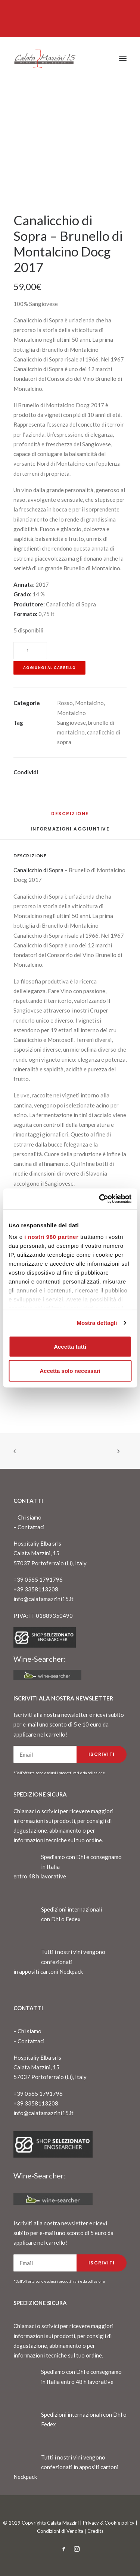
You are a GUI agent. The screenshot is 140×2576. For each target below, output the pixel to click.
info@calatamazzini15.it (43, 1598)
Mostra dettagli (97, 1323)
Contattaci (31, 1527)
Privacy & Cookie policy (108, 2523)
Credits (95, 2531)
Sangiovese (71, 722)
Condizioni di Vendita (60, 2531)
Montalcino (89, 702)
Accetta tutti (70, 1346)
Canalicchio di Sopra (38, 870)
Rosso (65, 702)
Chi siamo (29, 1517)
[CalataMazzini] (44, 58)
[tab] (70, 831)
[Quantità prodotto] (30, 650)
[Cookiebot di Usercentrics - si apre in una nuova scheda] (99, 1199)
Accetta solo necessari (70, 1371)
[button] (123, 58)
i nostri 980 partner (51, 1237)
